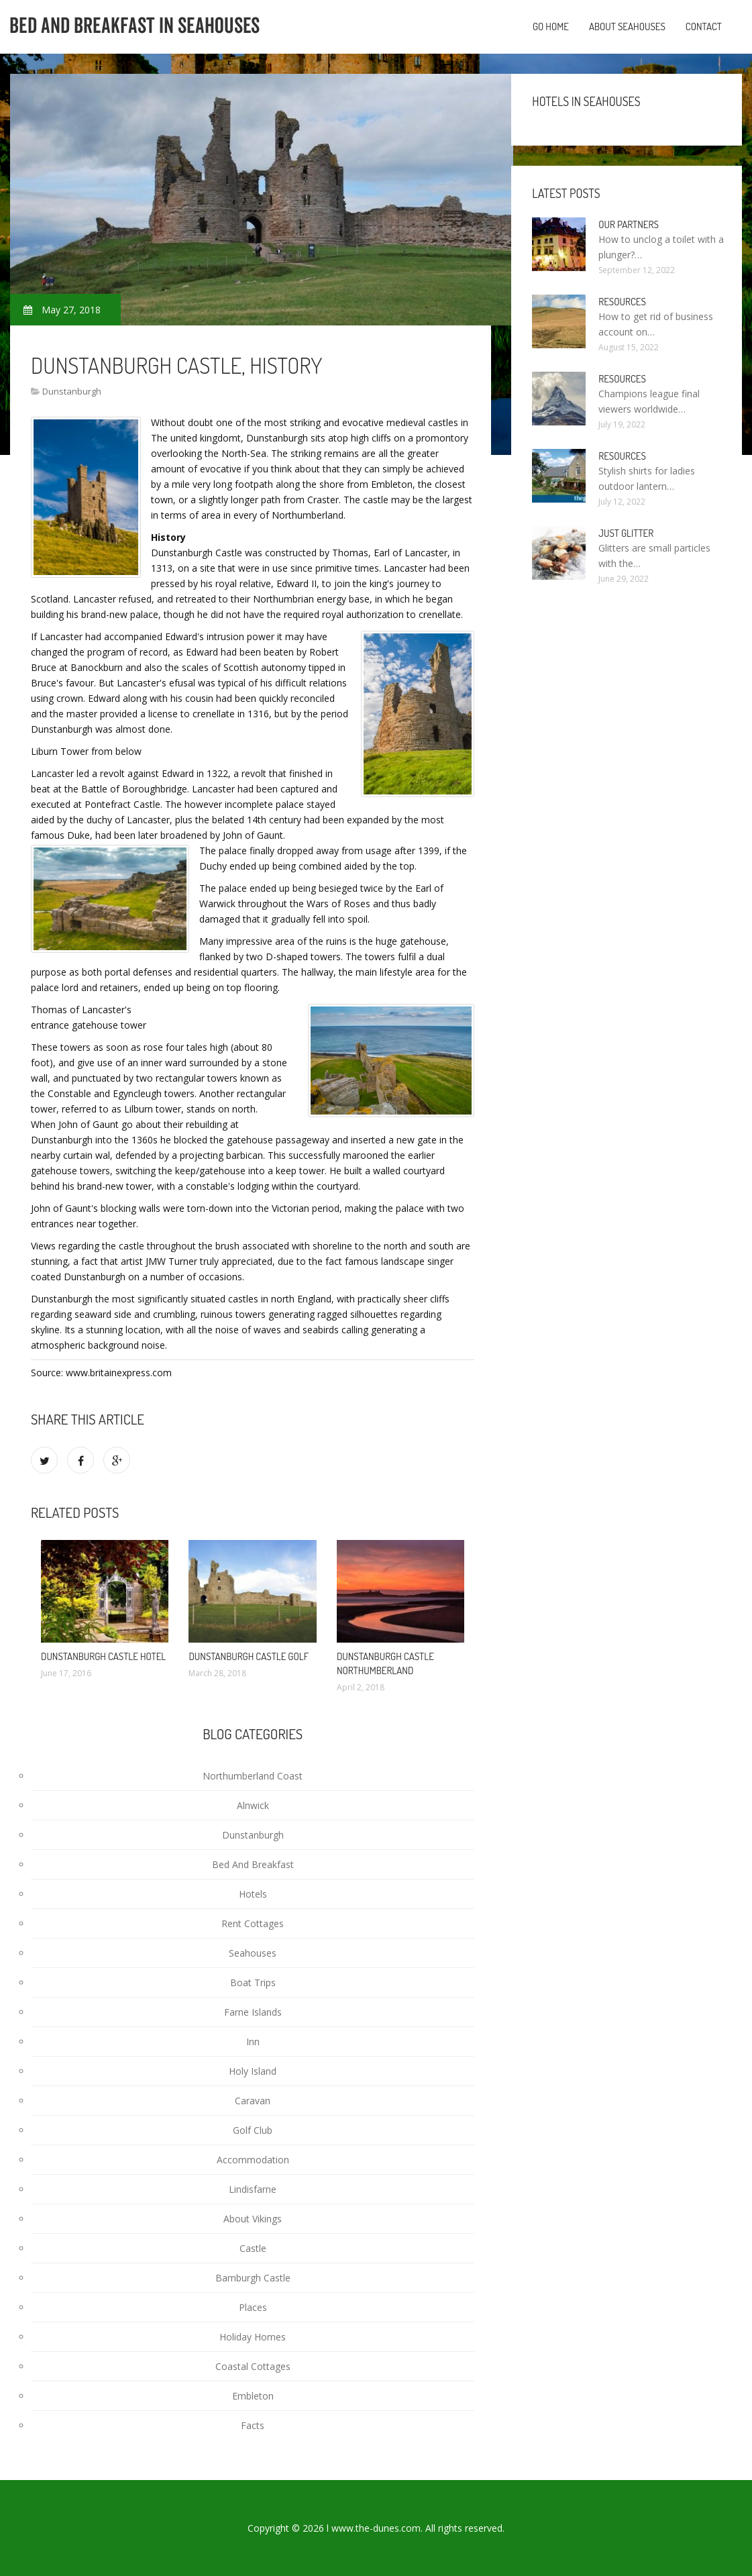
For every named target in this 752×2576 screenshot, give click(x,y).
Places (253, 2307)
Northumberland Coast (253, 1775)
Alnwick (253, 1805)
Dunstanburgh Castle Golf (249, 1656)
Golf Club (252, 2130)
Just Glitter (625, 533)
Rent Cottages (252, 1923)
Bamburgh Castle (252, 2277)
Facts (252, 2425)
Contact (704, 26)
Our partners (628, 224)
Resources (622, 301)
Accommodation (253, 2159)
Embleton (253, 2395)
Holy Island (252, 2071)
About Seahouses (627, 26)
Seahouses (252, 1953)
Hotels (253, 1894)
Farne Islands (253, 2012)
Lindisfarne (252, 2189)
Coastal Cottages (252, 2366)
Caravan (252, 2100)
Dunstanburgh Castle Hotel (103, 1656)
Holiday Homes (252, 2336)
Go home (551, 26)
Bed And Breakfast (253, 1864)
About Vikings (252, 2218)
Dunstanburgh (71, 391)
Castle (252, 2248)
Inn (253, 2041)
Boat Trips (253, 1982)
